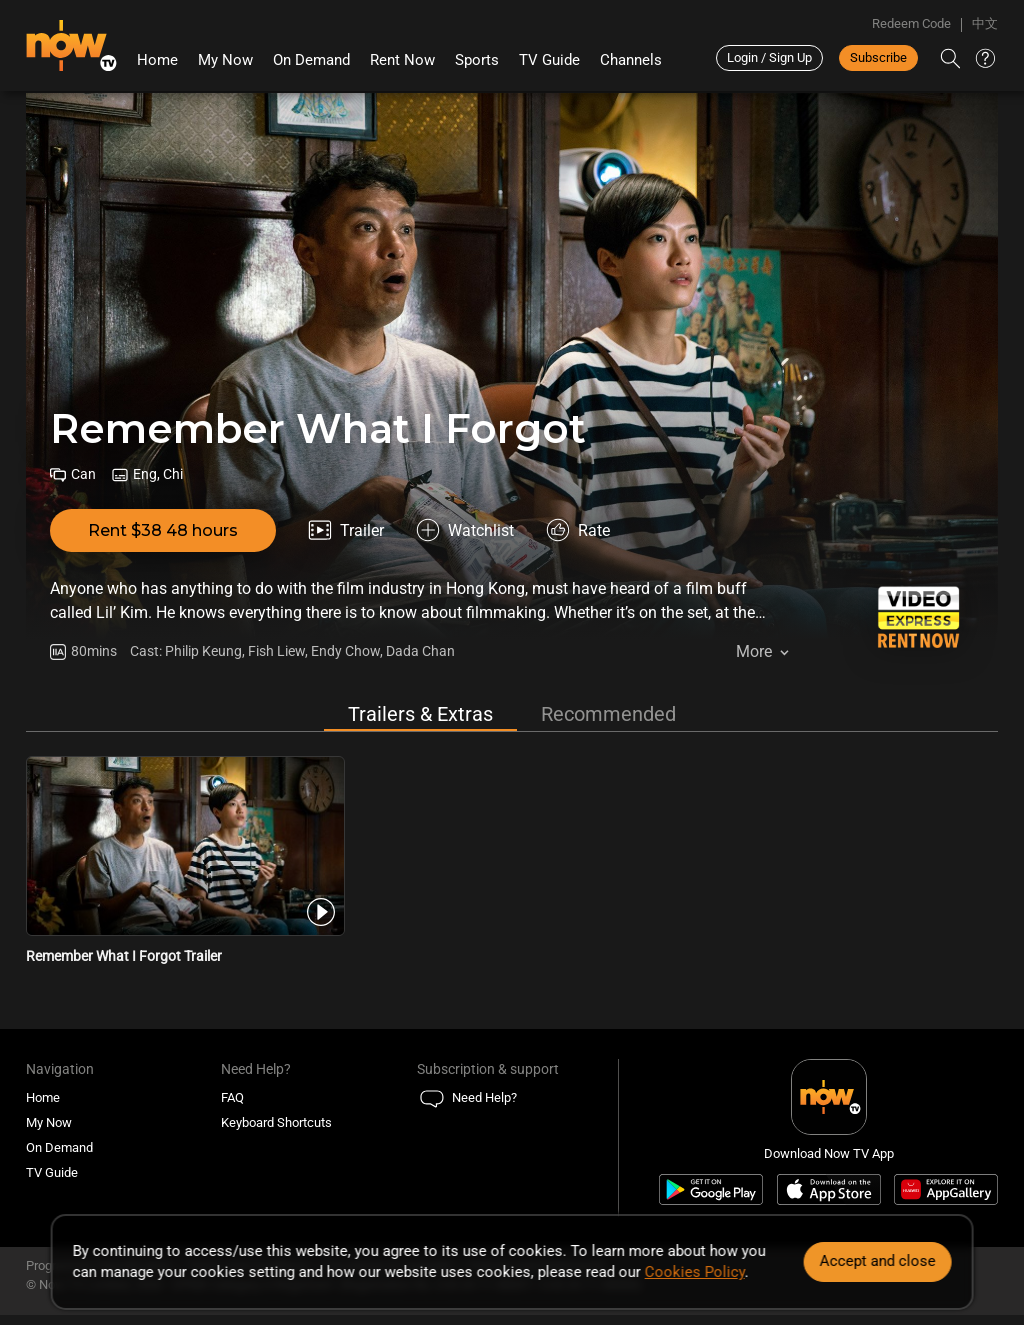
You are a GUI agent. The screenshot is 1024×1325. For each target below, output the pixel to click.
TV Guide (549, 60)
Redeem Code (911, 23)
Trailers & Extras (420, 714)
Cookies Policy (695, 1272)
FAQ (232, 1097)
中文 (985, 23)
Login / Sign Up (769, 57)
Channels (631, 60)
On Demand (311, 60)
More (754, 651)
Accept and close (877, 1261)
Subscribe (878, 57)
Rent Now (402, 60)
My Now (225, 60)
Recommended (608, 714)
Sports (477, 60)
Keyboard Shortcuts (276, 1122)
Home (157, 60)
